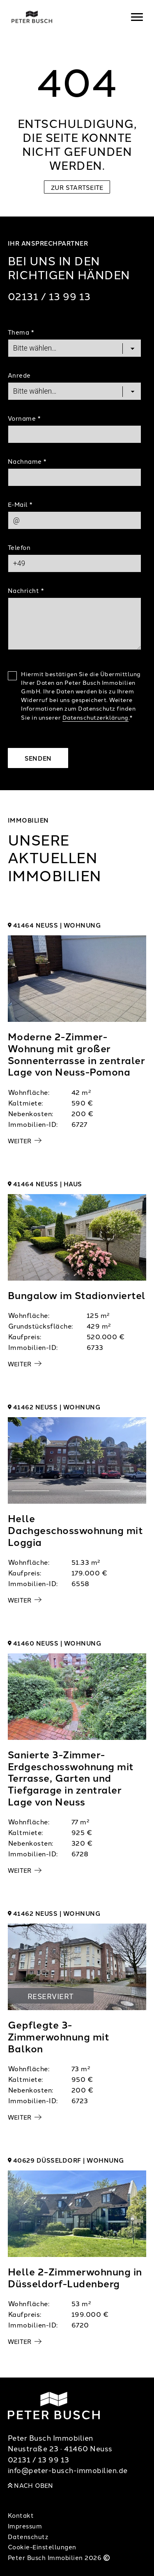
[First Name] (75, 434)
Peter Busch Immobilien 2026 (59, 2557)
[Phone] (75, 563)
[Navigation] (137, 17)
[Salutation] (75, 391)
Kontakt (21, 2515)
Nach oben (30, 2485)
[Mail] (75, 520)
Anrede (19, 375)
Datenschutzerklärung (95, 717)
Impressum (25, 2525)
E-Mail (20, 504)
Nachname (27, 461)
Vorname (24, 418)
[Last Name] (75, 477)
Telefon (19, 547)
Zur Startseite (77, 187)
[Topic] (75, 348)
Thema (21, 332)
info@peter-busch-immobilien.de (68, 2470)
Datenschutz (28, 2536)
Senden (38, 758)
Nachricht (26, 590)
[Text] (75, 623)
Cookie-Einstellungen (42, 2546)
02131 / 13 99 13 (49, 296)
